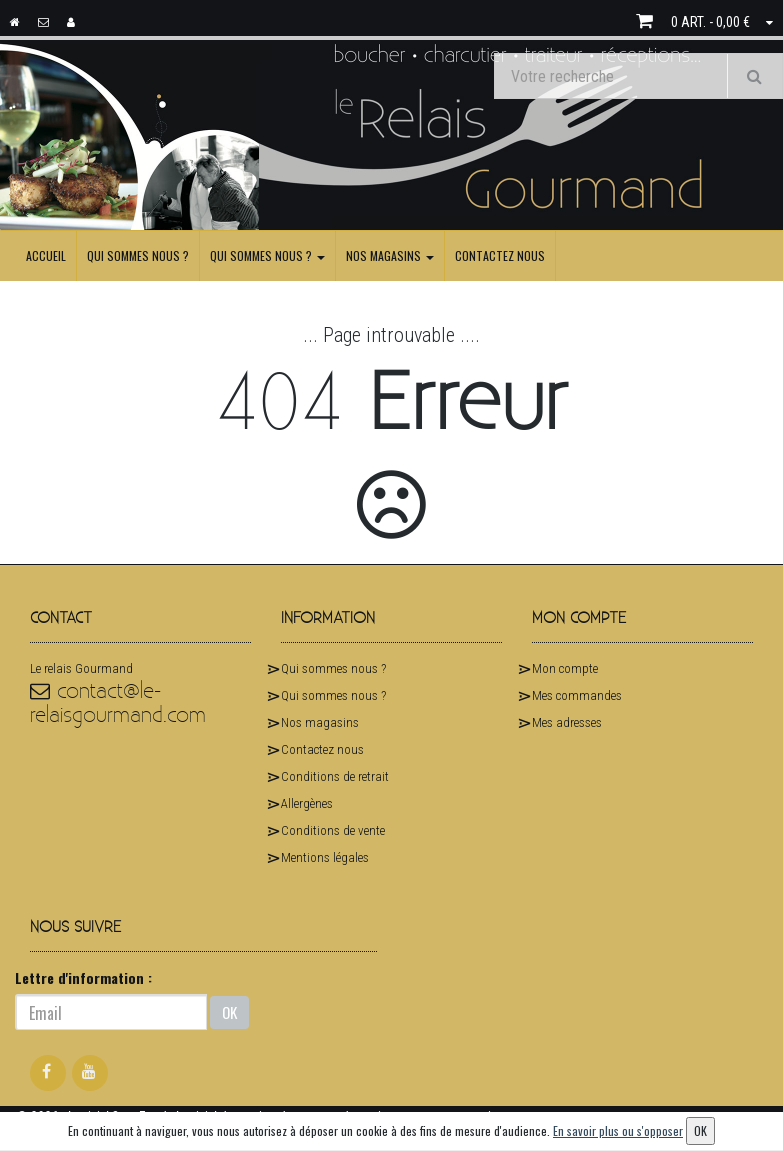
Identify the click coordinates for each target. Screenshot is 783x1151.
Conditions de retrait (335, 776)
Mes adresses (567, 722)
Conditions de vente (333, 830)
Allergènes (307, 803)
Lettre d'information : (83, 977)
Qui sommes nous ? (138, 255)
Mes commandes (577, 695)
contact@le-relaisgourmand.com (118, 704)
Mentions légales (325, 857)
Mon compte (565, 668)
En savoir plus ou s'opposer (618, 1130)
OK (229, 1012)
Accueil (46, 255)
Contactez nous (500, 255)
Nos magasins (390, 255)
